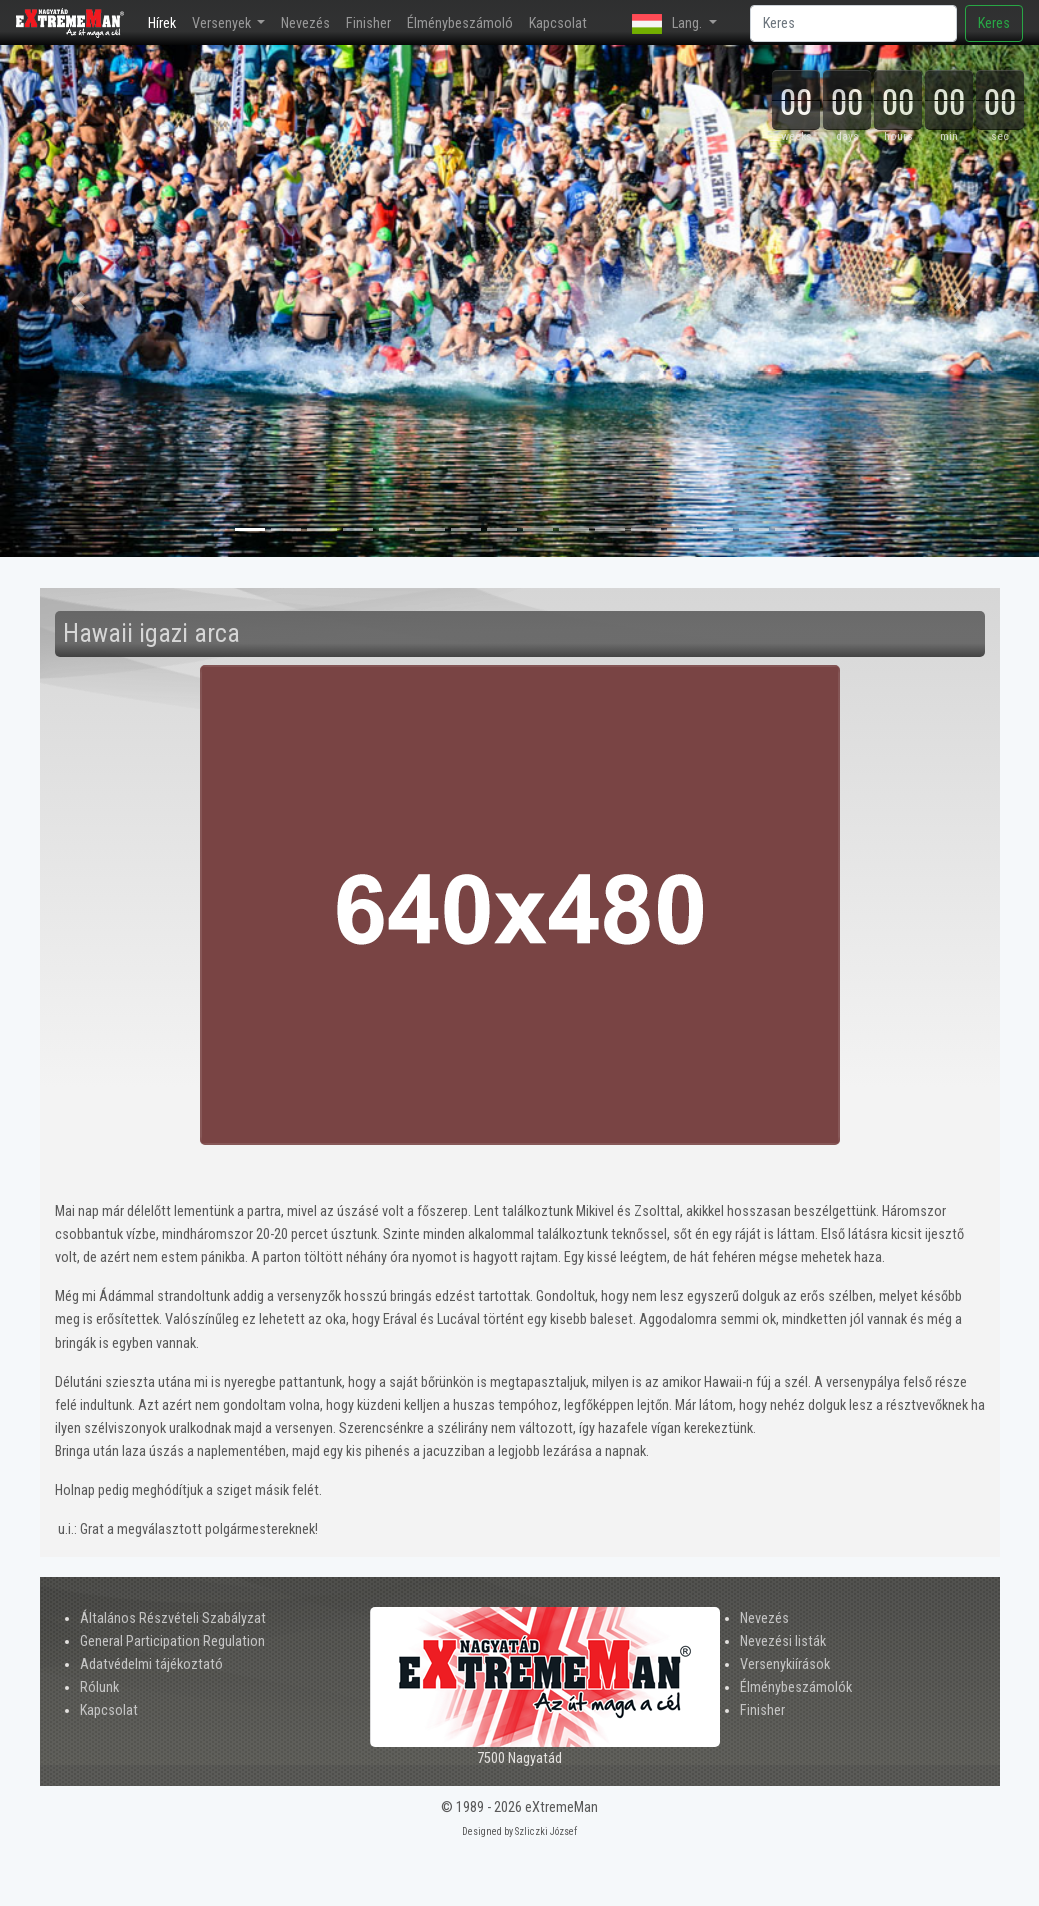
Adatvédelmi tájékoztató (151, 1664)
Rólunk (99, 1687)
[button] (78, 301)
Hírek (166, 21)
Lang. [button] (668, 24)
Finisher (368, 23)
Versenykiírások (785, 1664)
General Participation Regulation (172, 1641)
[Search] (853, 23)
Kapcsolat (558, 23)
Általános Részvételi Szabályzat (173, 1618)
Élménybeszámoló (460, 23)
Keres (994, 23)
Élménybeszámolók (796, 1687)
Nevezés (305, 23)
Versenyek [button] (223, 23)
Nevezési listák (783, 1641)
